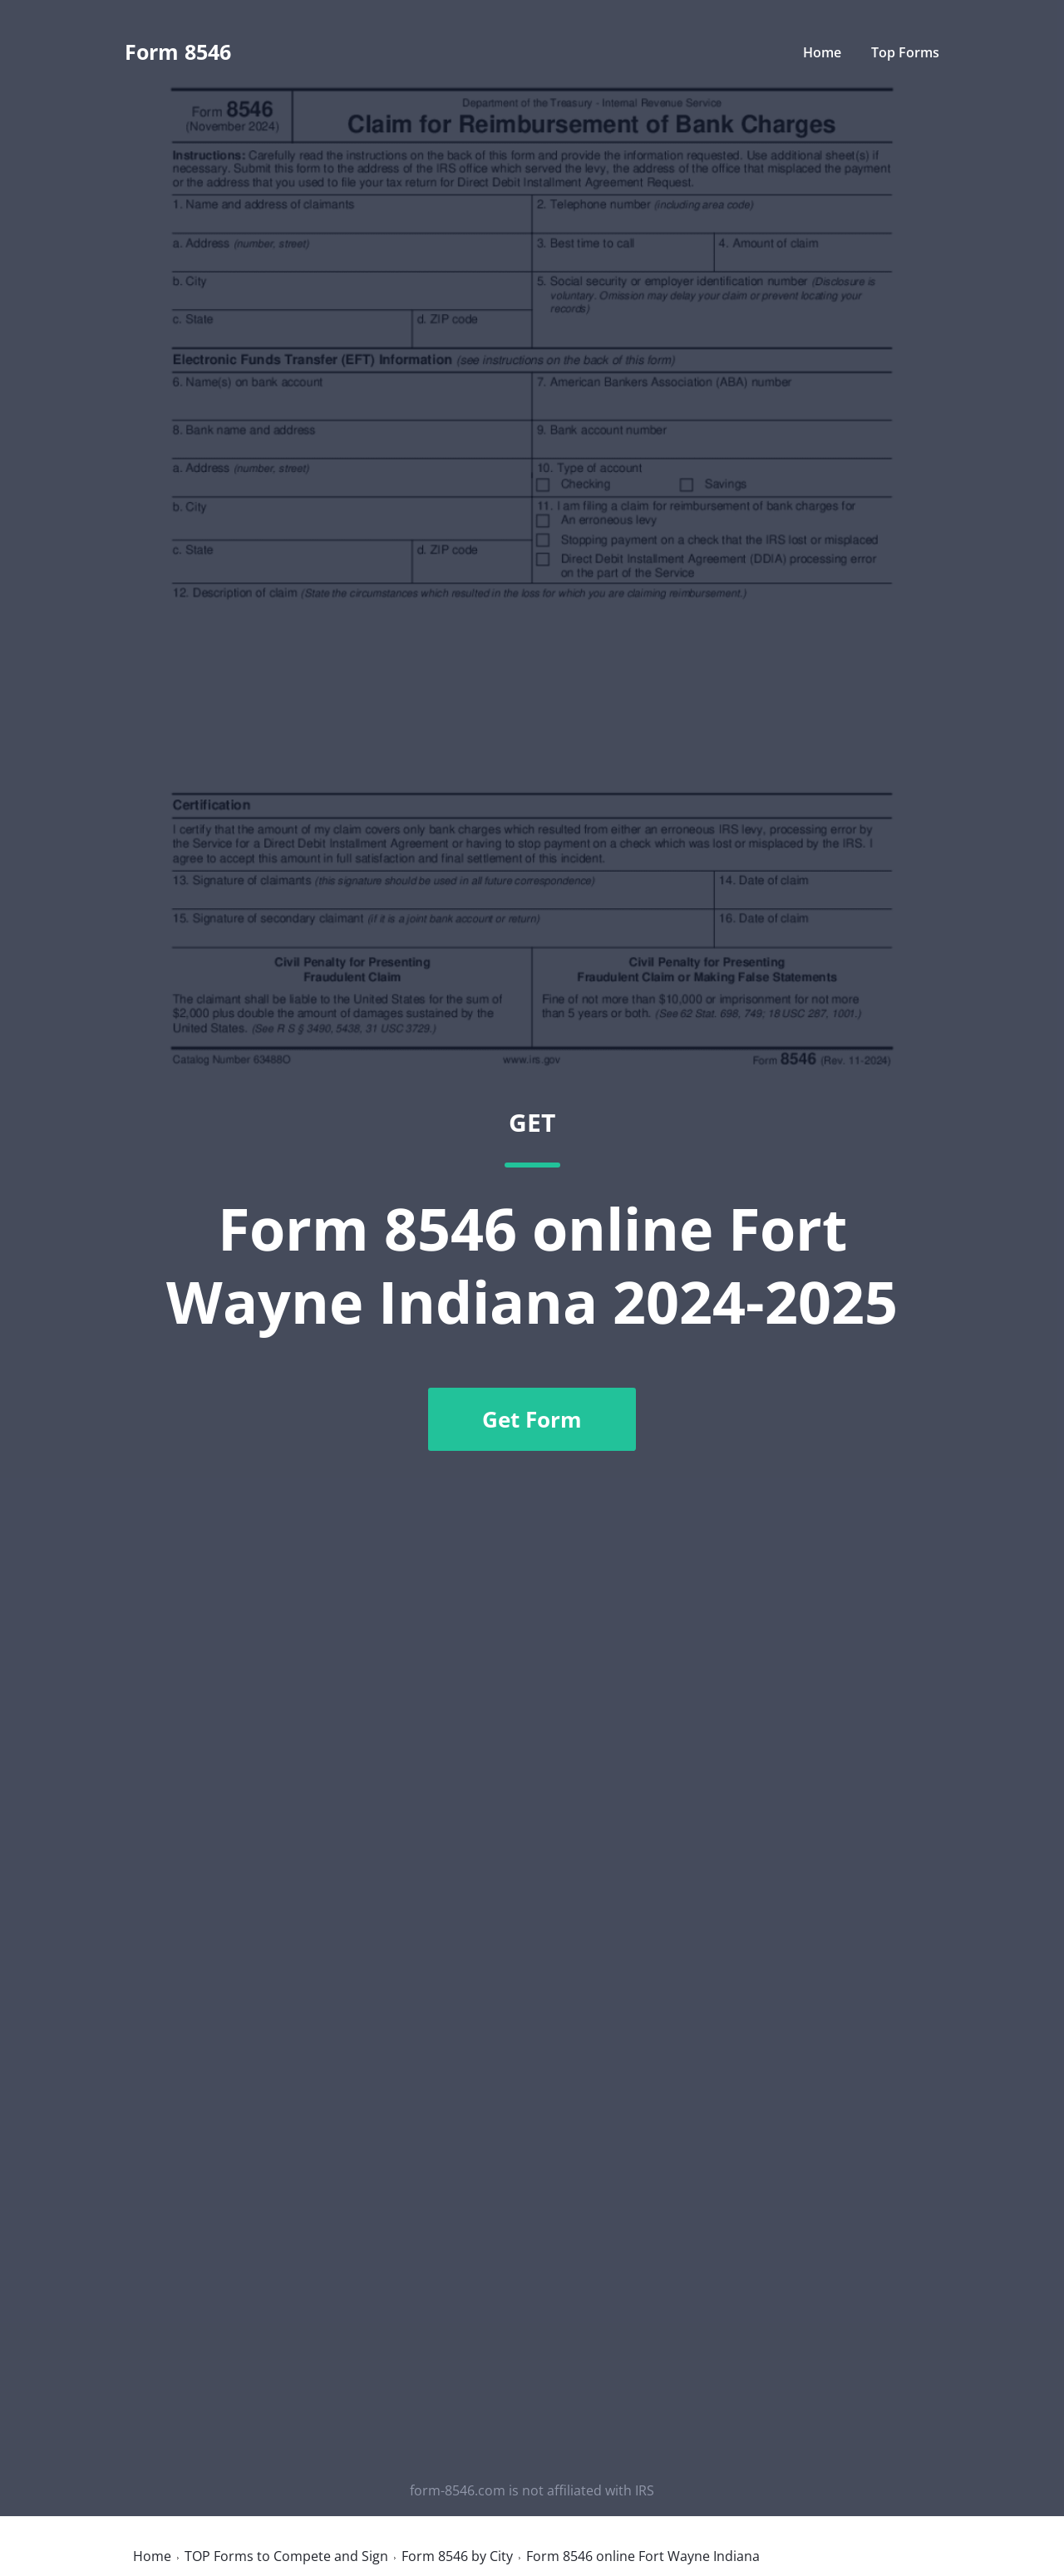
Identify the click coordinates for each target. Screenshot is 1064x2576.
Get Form (532, 1419)
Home (822, 52)
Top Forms (905, 52)
